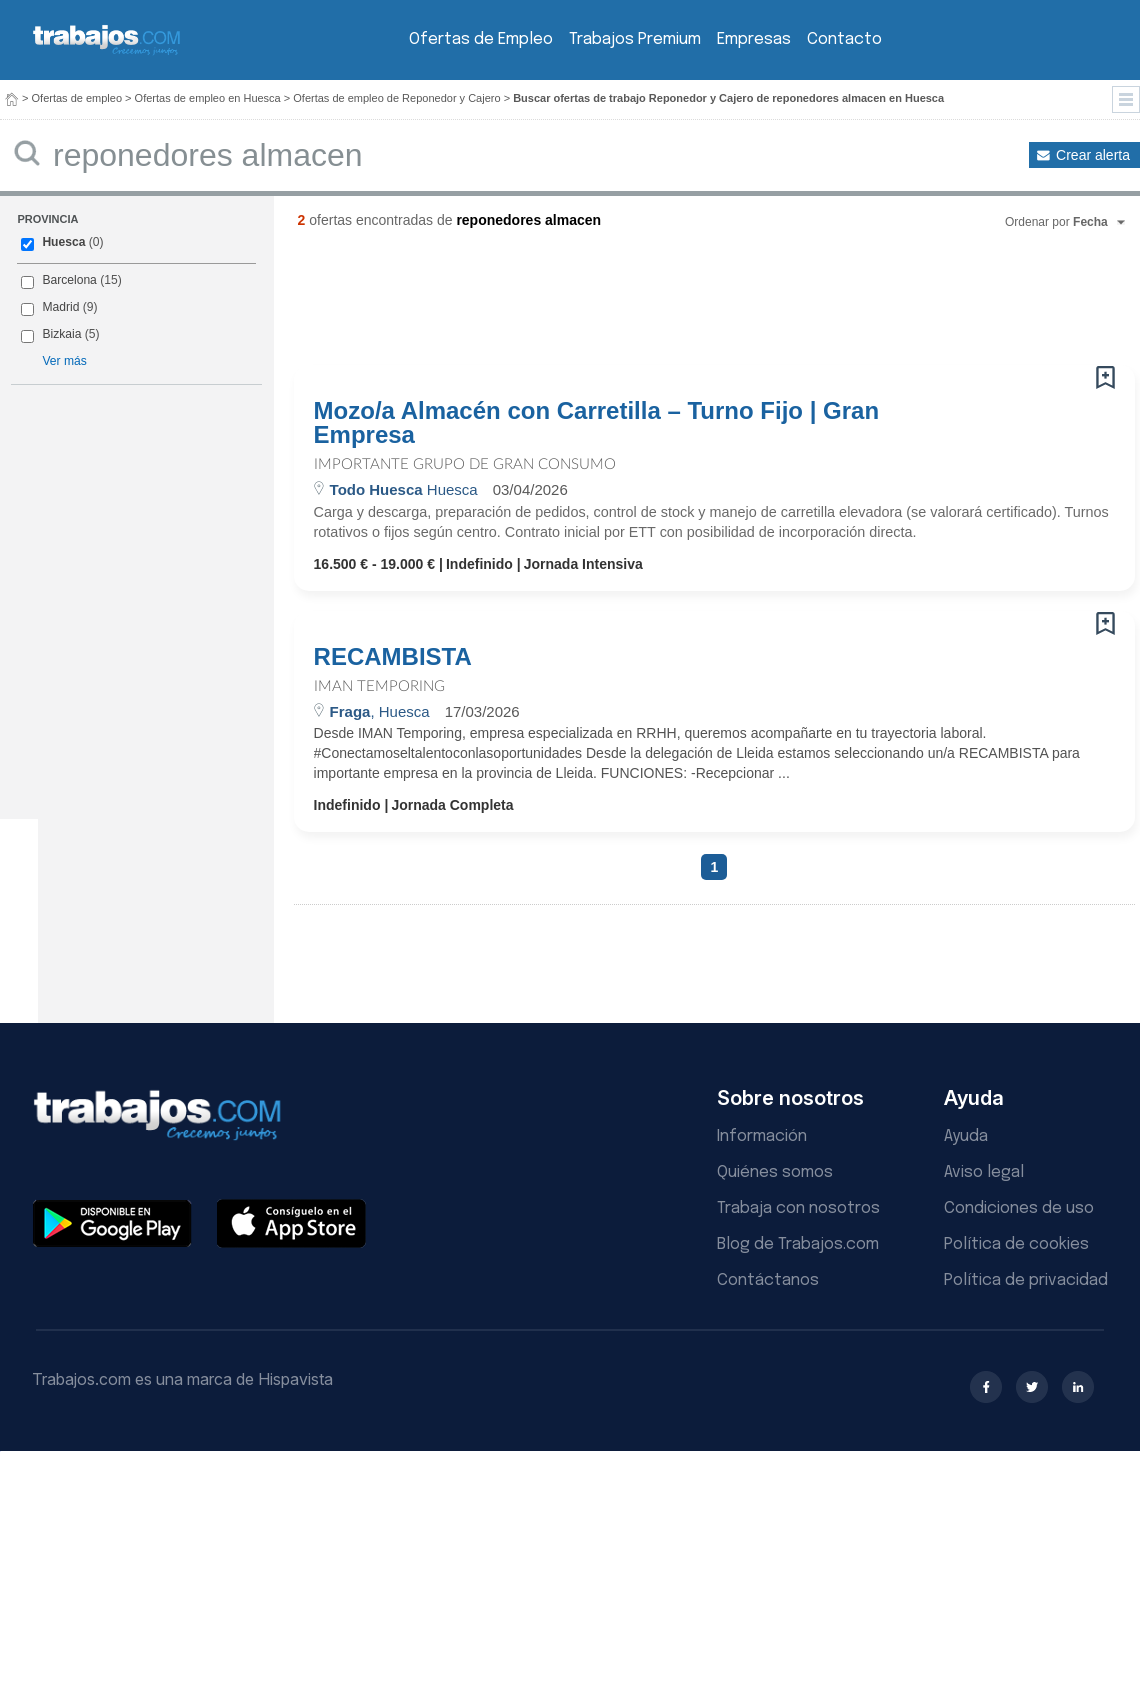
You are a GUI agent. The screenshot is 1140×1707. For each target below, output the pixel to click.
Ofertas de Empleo (481, 39)
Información (762, 1136)
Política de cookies (1016, 1244)
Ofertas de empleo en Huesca (208, 98)
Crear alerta (1093, 155)
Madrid (60, 307)
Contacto (844, 39)
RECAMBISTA (393, 657)
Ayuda (966, 1136)
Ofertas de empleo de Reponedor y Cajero (396, 98)
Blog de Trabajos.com (798, 1244)
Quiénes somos (775, 1172)
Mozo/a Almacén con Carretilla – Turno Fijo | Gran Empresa (596, 423)
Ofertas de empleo (77, 98)
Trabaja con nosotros (798, 1208)
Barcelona (69, 280)
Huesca (63, 242)
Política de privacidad (1026, 1280)
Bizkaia (61, 334)
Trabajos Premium (635, 39)
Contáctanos (768, 1280)
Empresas (754, 39)
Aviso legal (984, 1172)
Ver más (64, 361)
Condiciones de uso (1019, 1208)
